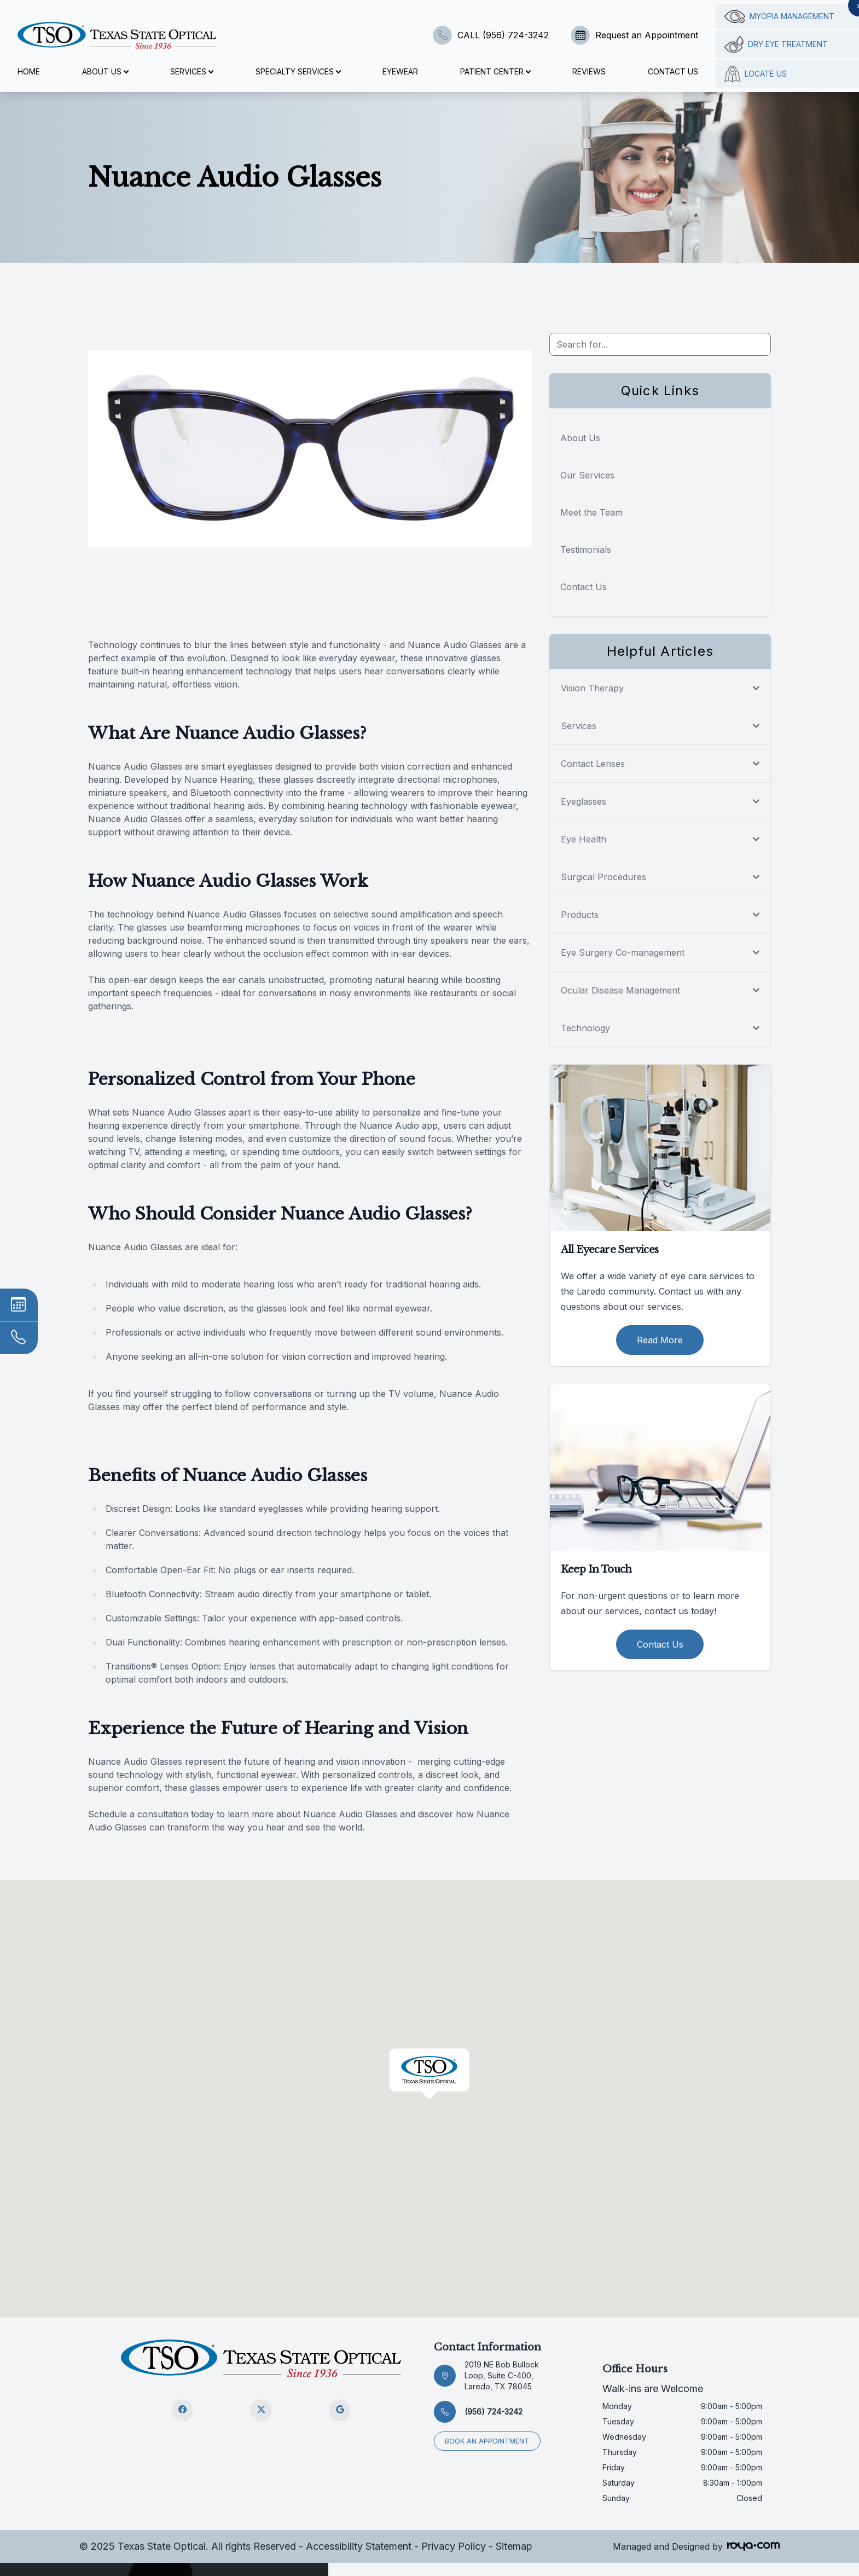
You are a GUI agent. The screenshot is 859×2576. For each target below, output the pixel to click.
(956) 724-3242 (494, 2411)
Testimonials (585, 549)
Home (29, 71)
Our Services (587, 475)
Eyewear (400, 71)
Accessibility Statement (358, 2546)
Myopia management (779, 16)
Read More (660, 1340)
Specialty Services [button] (298, 71)
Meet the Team (591, 512)
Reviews (589, 71)
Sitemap (514, 2546)
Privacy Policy (453, 2546)
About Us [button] (105, 71)
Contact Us (673, 71)
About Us (580, 437)
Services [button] (191, 71)
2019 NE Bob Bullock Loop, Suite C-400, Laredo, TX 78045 (502, 2375)
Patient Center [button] (495, 71)
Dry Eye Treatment (776, 44)
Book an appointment (487, 2440)
